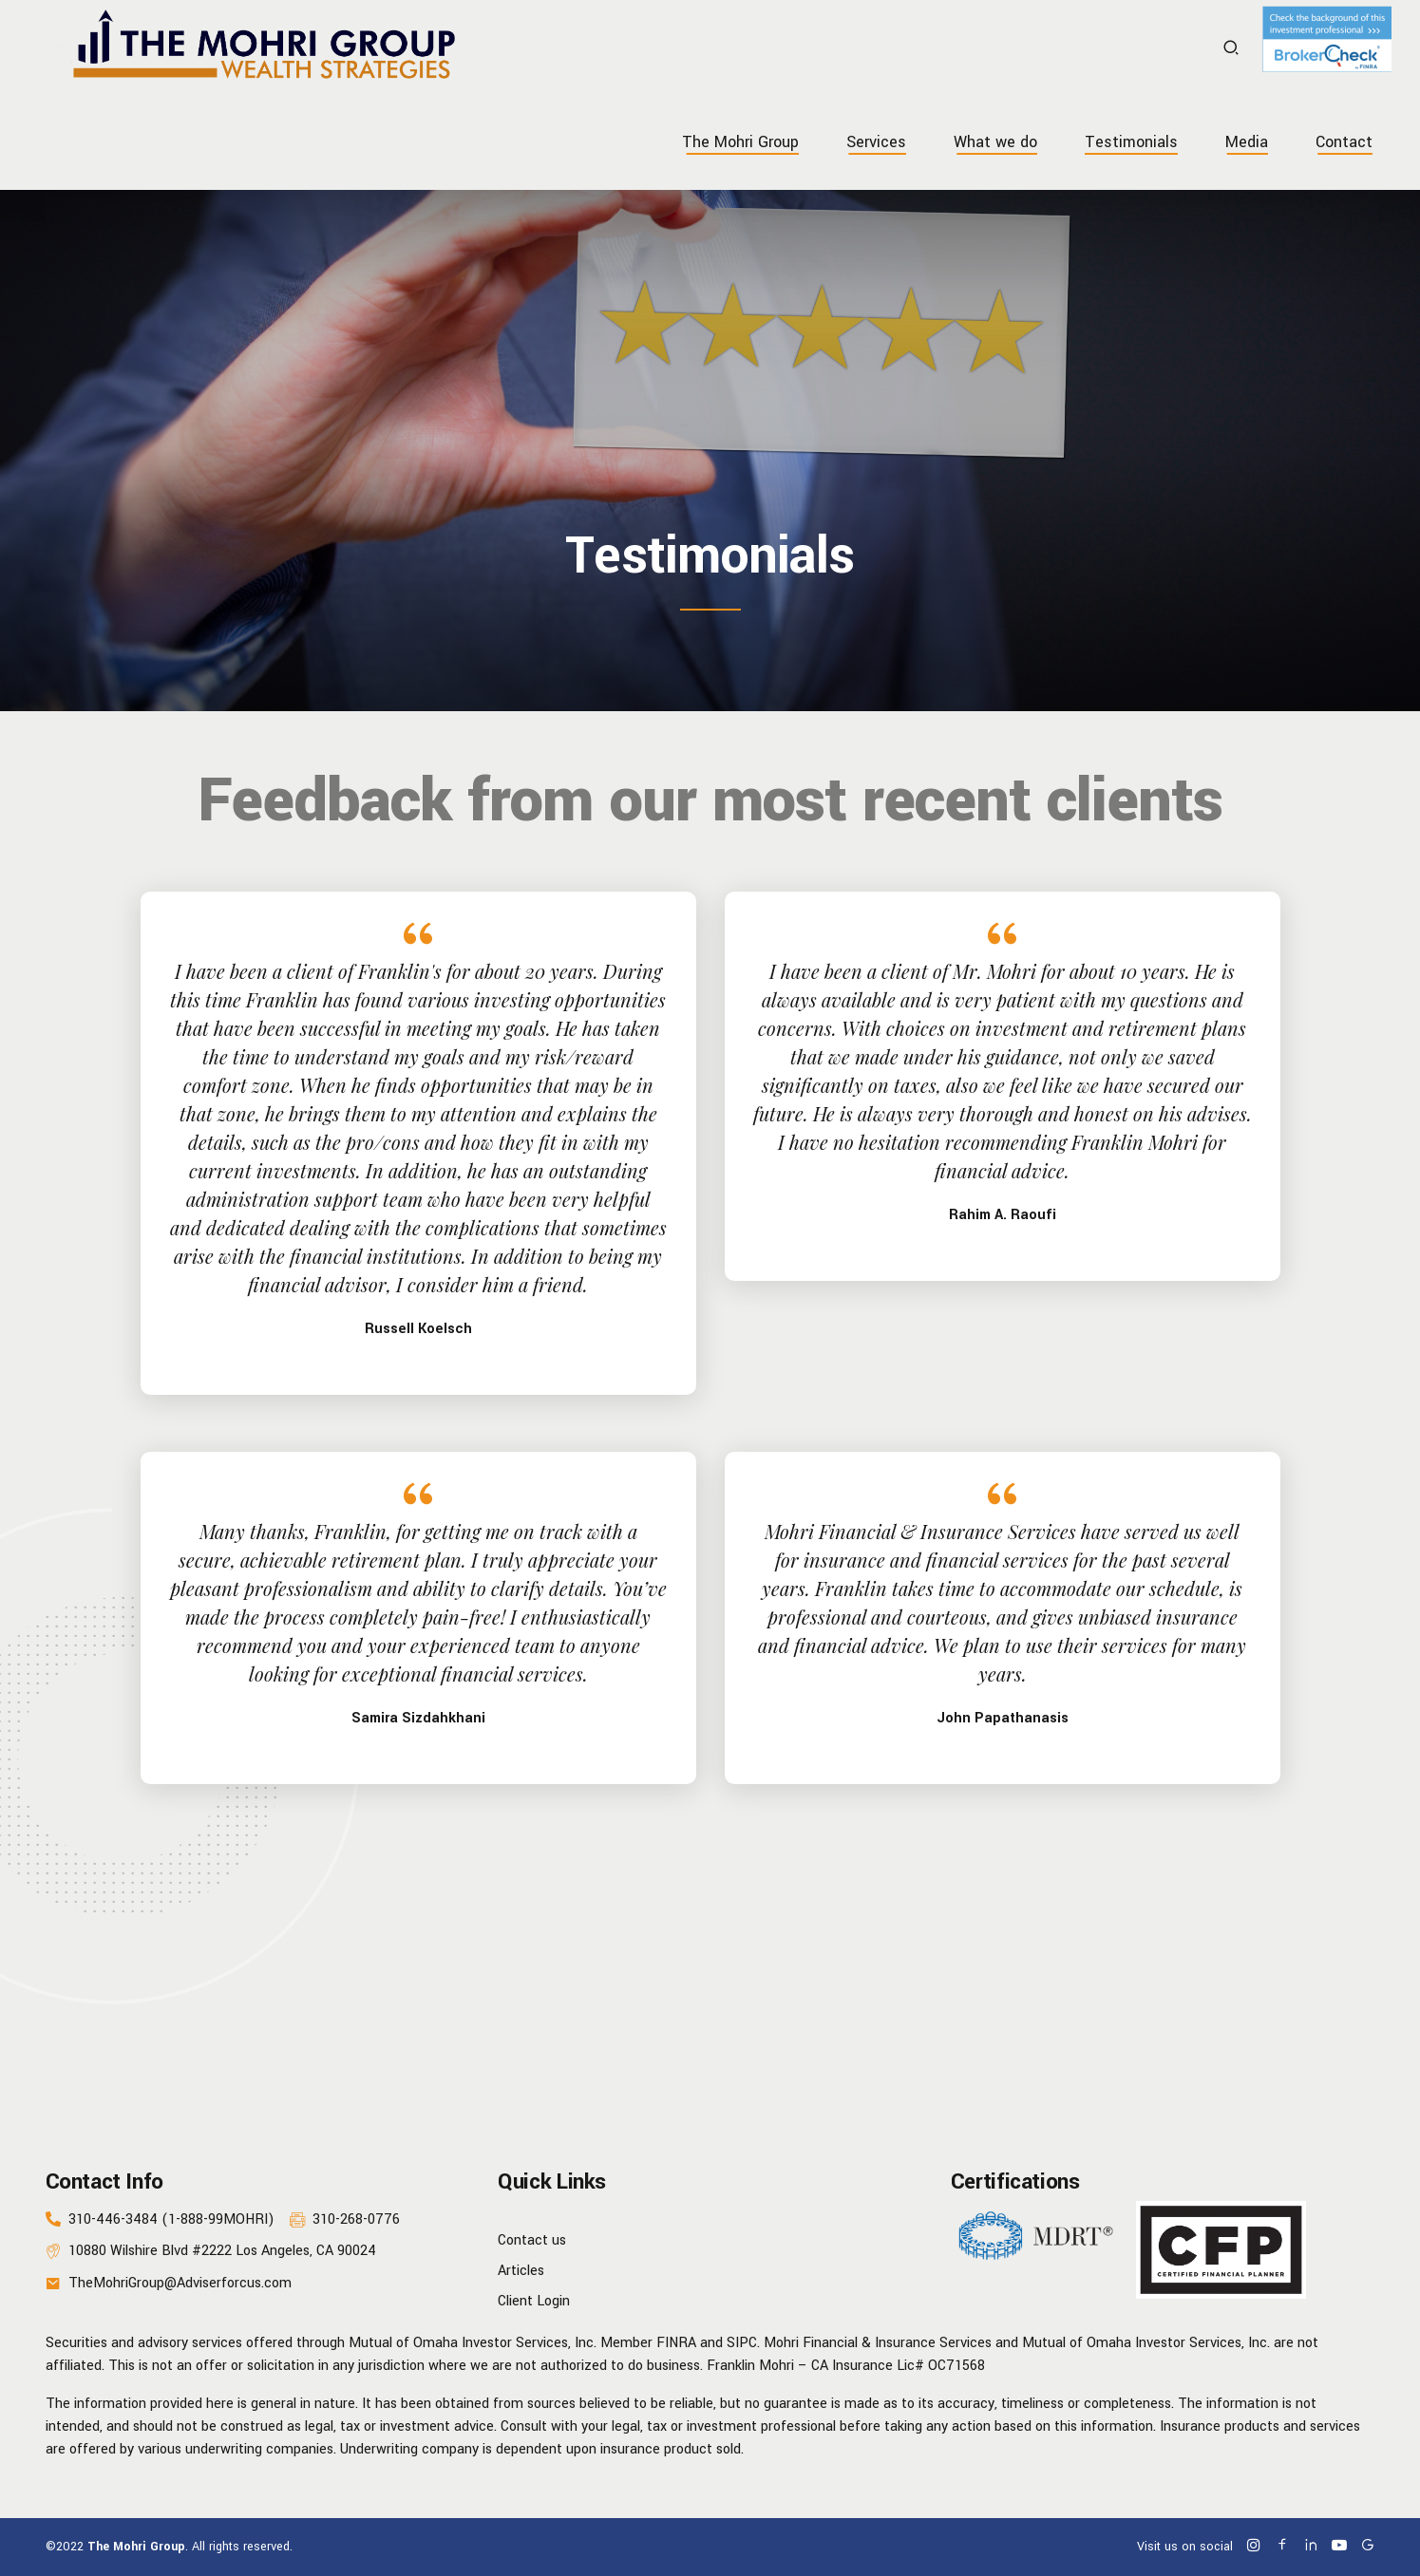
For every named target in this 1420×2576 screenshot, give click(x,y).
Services (876, 142)
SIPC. (743, 2343)
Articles (521, 2271)
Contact (1344, 142)
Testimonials (1131, 142)
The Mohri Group (740, 142)
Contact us (532, 2240)
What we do (995, 142)
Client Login (534, 2301)
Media (1246, 142)
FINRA (676, 2343)
